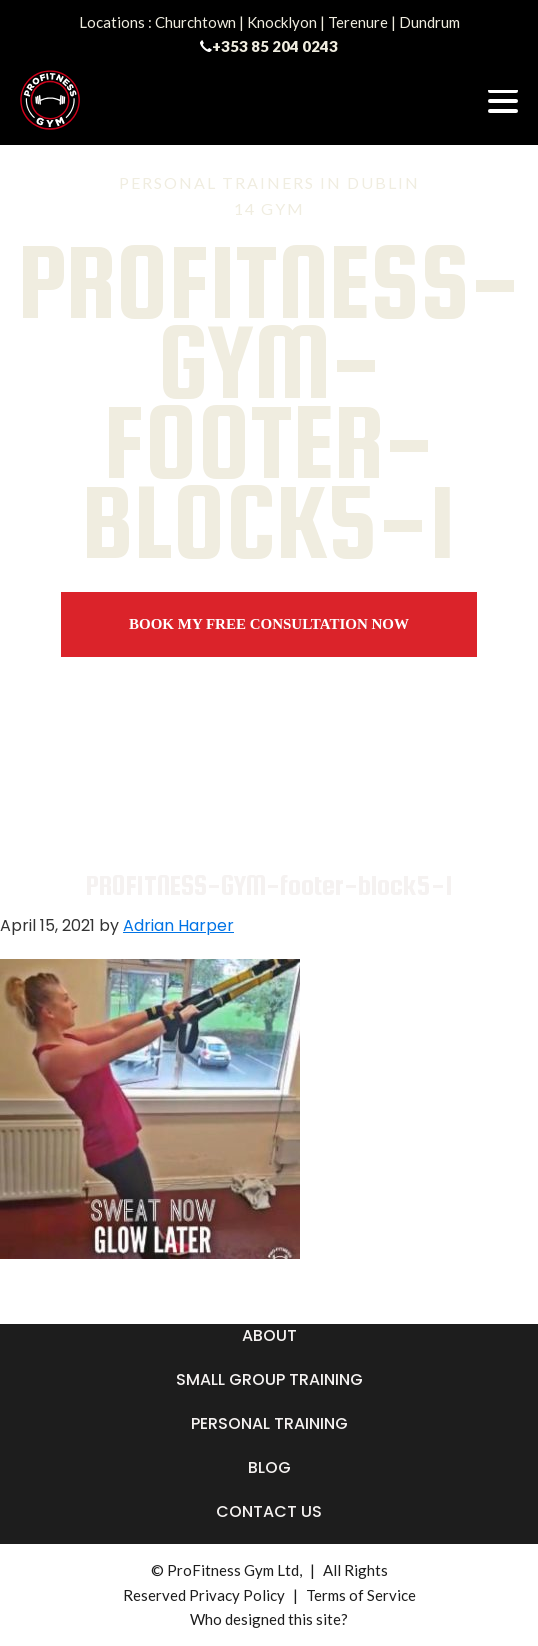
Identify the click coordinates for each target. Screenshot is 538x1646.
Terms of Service (361, 1595)
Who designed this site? (269, 1619)
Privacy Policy (237, 1595)
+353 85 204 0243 (275, 46)
